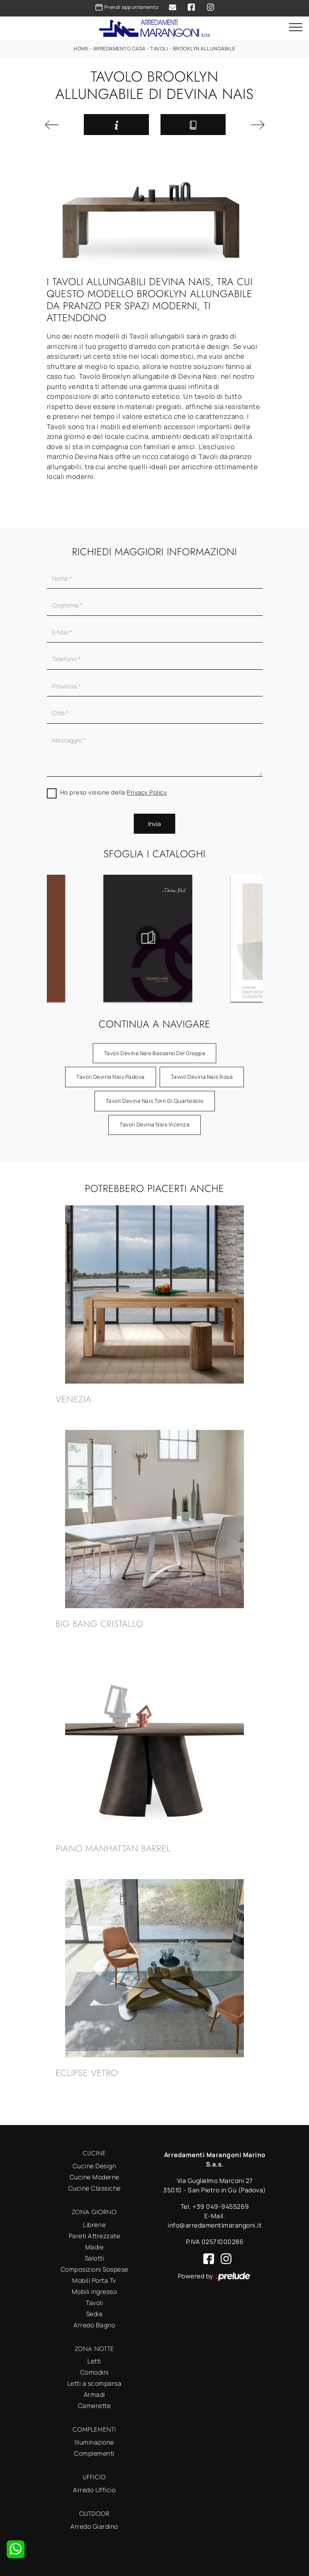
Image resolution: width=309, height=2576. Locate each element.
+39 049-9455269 (221, 2206)
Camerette (94, 2405)
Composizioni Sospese (94, 2269)
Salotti (94, 2258)
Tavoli (159, 48)
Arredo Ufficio (94, 2490)
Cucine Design (94, 2166)
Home (81, 48)
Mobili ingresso (94, 2291)
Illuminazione (94, 2442)
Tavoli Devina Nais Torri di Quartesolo (155, 1101)
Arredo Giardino (94, 2526)
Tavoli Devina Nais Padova (110, 1077)
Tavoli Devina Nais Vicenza (154, 1124)
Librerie (94, 2224)
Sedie (94, 2314)
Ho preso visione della (113, 792)
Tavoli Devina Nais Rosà (202, 1077)
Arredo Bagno (94, 2325)
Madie (94, 2247)
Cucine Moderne (94, 2177)
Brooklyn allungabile (204, 48)
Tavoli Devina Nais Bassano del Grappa (155, 1053)
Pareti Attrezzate (94, 2236)
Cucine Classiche (94, 2188)
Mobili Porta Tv (94, 2280)
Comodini (94, 2372)
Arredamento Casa (119, 48)
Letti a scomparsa (94, 2383)
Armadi (94, 2394)
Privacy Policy (147, 792)
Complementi (94, 2453)
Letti (94, 2361)
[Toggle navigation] (295, 27)
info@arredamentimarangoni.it (215, 2225)
